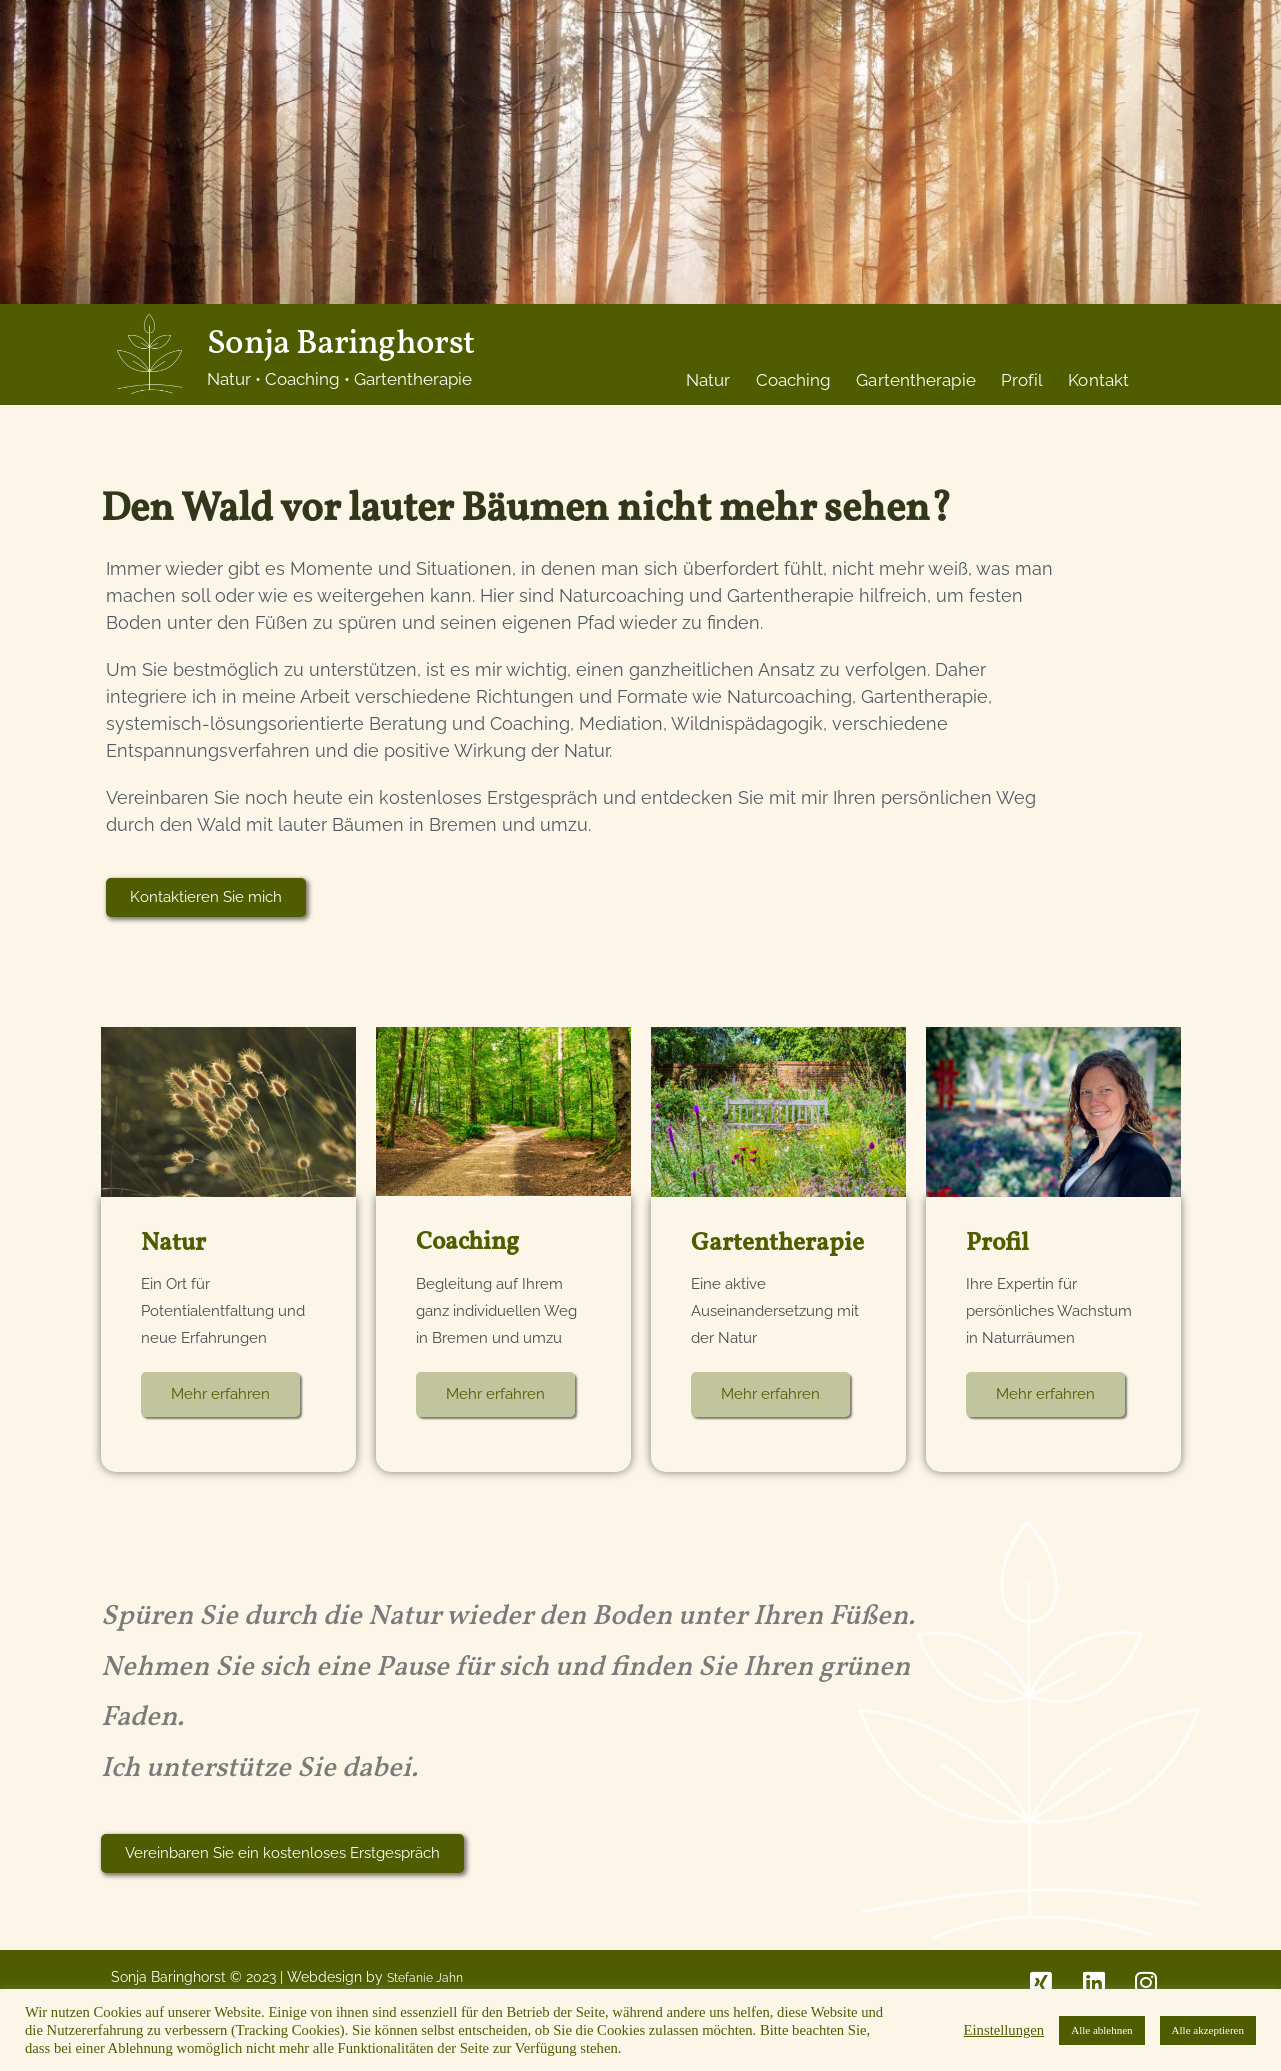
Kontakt (1098, 380)
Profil (1022, 380)
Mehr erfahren (220, 1393)
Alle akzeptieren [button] (1208, 2030)
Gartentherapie (915, 380)
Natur (708, 380)
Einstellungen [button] (1004, 2030)
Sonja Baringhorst (340, 344)
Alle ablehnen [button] (1101, 2030)
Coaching (794, 380)
